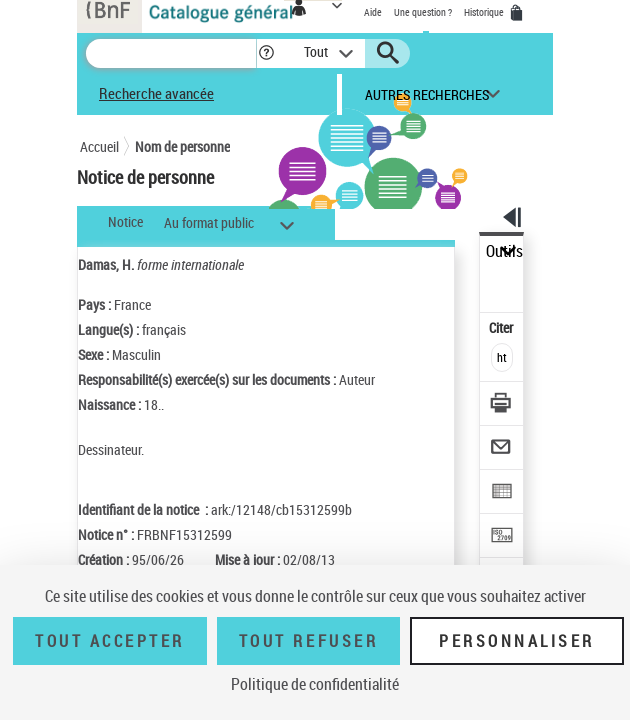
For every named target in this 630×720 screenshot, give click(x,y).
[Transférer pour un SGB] (502, 537)
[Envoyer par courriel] (502, 449)
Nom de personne (182, 146)
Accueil (99, 146)
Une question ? (423, 12)
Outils (504, 251)
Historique (485, 12)
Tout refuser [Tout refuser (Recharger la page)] (308, 641)
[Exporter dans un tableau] (502, 493)
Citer (502, 327)
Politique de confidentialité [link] (315, 684)
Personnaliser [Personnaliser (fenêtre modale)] (517, 641)
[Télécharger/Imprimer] (502, 405)
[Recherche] (171, 53)
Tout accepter (110, 641)
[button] (266, 53)
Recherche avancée (156, 93)
